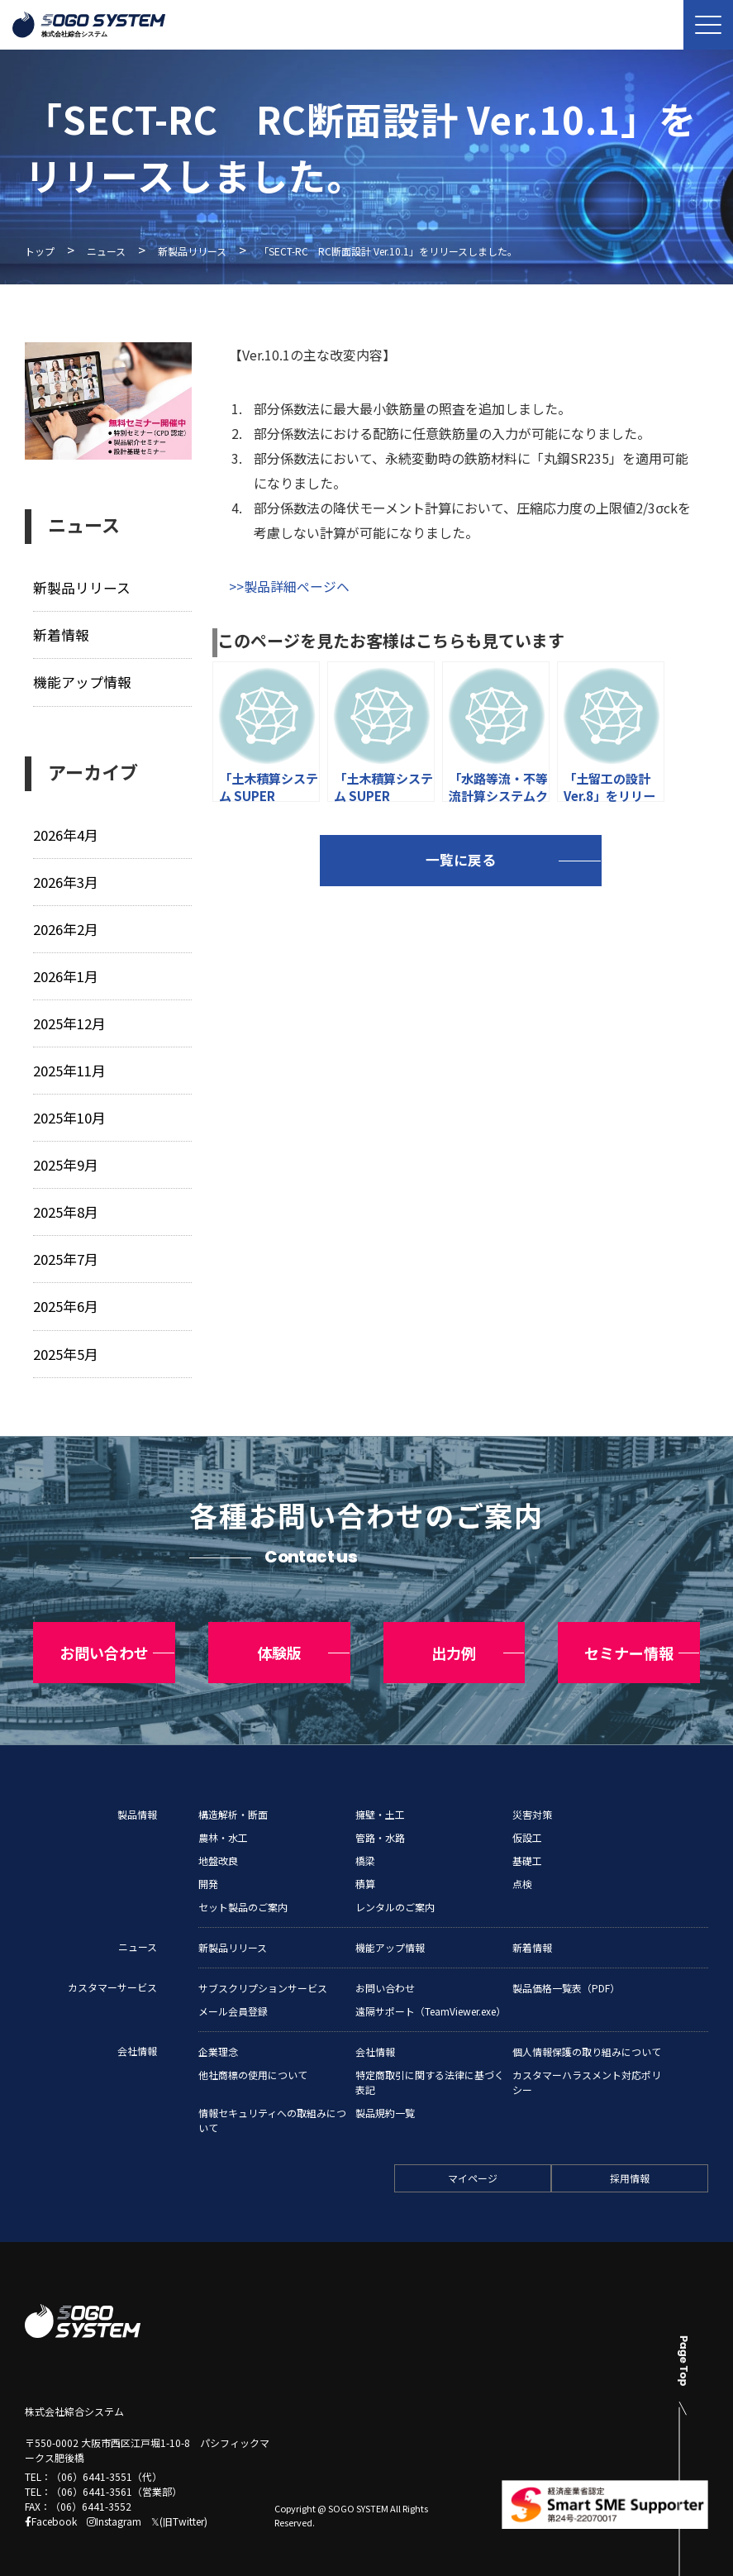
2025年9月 (65, 1159)
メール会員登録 (233, 1996)
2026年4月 (65, 833)
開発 (208, 1869)
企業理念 (218, 2037)
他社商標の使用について (252, 2060)
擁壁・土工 (380, 1799)
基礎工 (527, 1846)
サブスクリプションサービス (262, 1973)
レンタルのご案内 (395, 1892)
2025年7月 (65, 1253)
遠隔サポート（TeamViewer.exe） (430, 1996)
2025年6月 (65, 1300)
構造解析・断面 (233, 1799)
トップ (40, 251)
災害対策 (532, 1799)
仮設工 (527, 1822)
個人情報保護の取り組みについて (586, 2037)
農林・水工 (223, 1822)
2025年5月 (65, 1346)
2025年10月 (68, 1113)
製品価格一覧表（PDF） (566, 1973)
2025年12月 (68, 1019)
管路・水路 (380, 1822)
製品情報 (137, 1799)
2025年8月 (65, 1206)
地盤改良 (218, 1846)
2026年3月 (65, 879)
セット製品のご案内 (243, 1892)
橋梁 (365, 1846)
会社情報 (137, 2036)
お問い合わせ (385, 1973)
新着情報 (60, 634)
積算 (365, 1869)
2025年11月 (68, 1066)
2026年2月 (65, 926)
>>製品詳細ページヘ (289, 586)
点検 (522, 1869)
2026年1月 (65, 972)
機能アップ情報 (81, 680)
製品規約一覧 (385, 2098)
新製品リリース (192, 251)
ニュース (106, 251)
